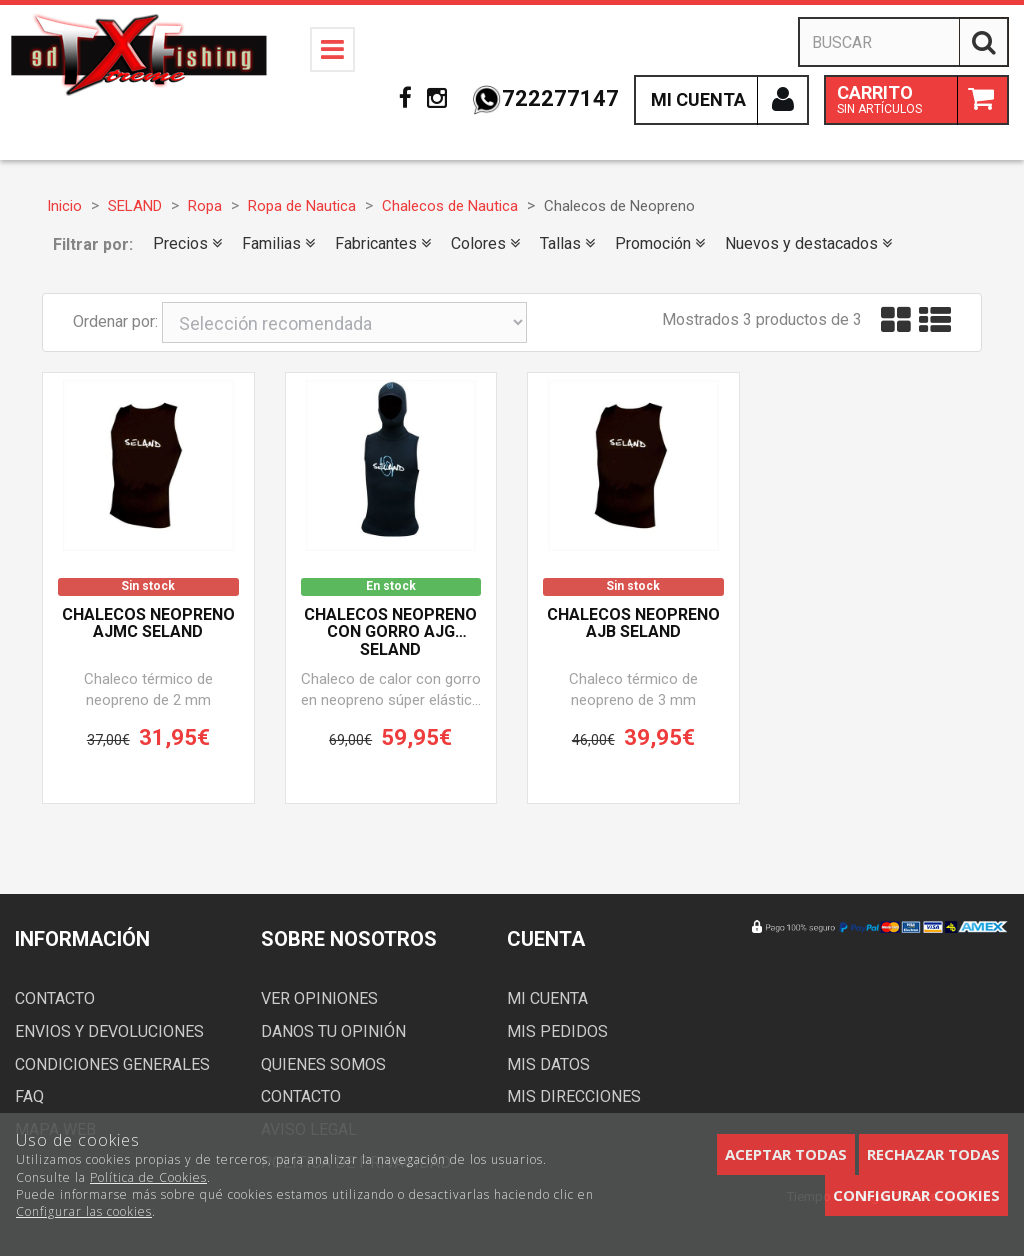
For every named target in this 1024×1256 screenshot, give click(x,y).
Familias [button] (278, 243)
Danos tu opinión (333, 1031)
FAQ (29, 1096)
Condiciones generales (112, 1064)
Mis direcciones (574, 1096)
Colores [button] (485, 243)
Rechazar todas (933, 1154)
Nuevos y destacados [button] (808, 243)
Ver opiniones (319, 998)
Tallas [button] (567, 243)
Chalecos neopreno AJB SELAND (633, 624)
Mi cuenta (547, 998)
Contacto (55, 998)
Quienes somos (323, 1064)
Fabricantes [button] (383, 243)
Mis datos (548, 1064)
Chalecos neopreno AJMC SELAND (148, 624)
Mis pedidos (557, 1031)
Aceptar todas (786, 1154)
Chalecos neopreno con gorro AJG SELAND (390, 632)
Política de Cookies (148, 1177)
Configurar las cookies (84, 1211)
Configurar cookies (916, 1195)
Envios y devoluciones (109, 1031)
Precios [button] (187, 243)
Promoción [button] (660, 243)
